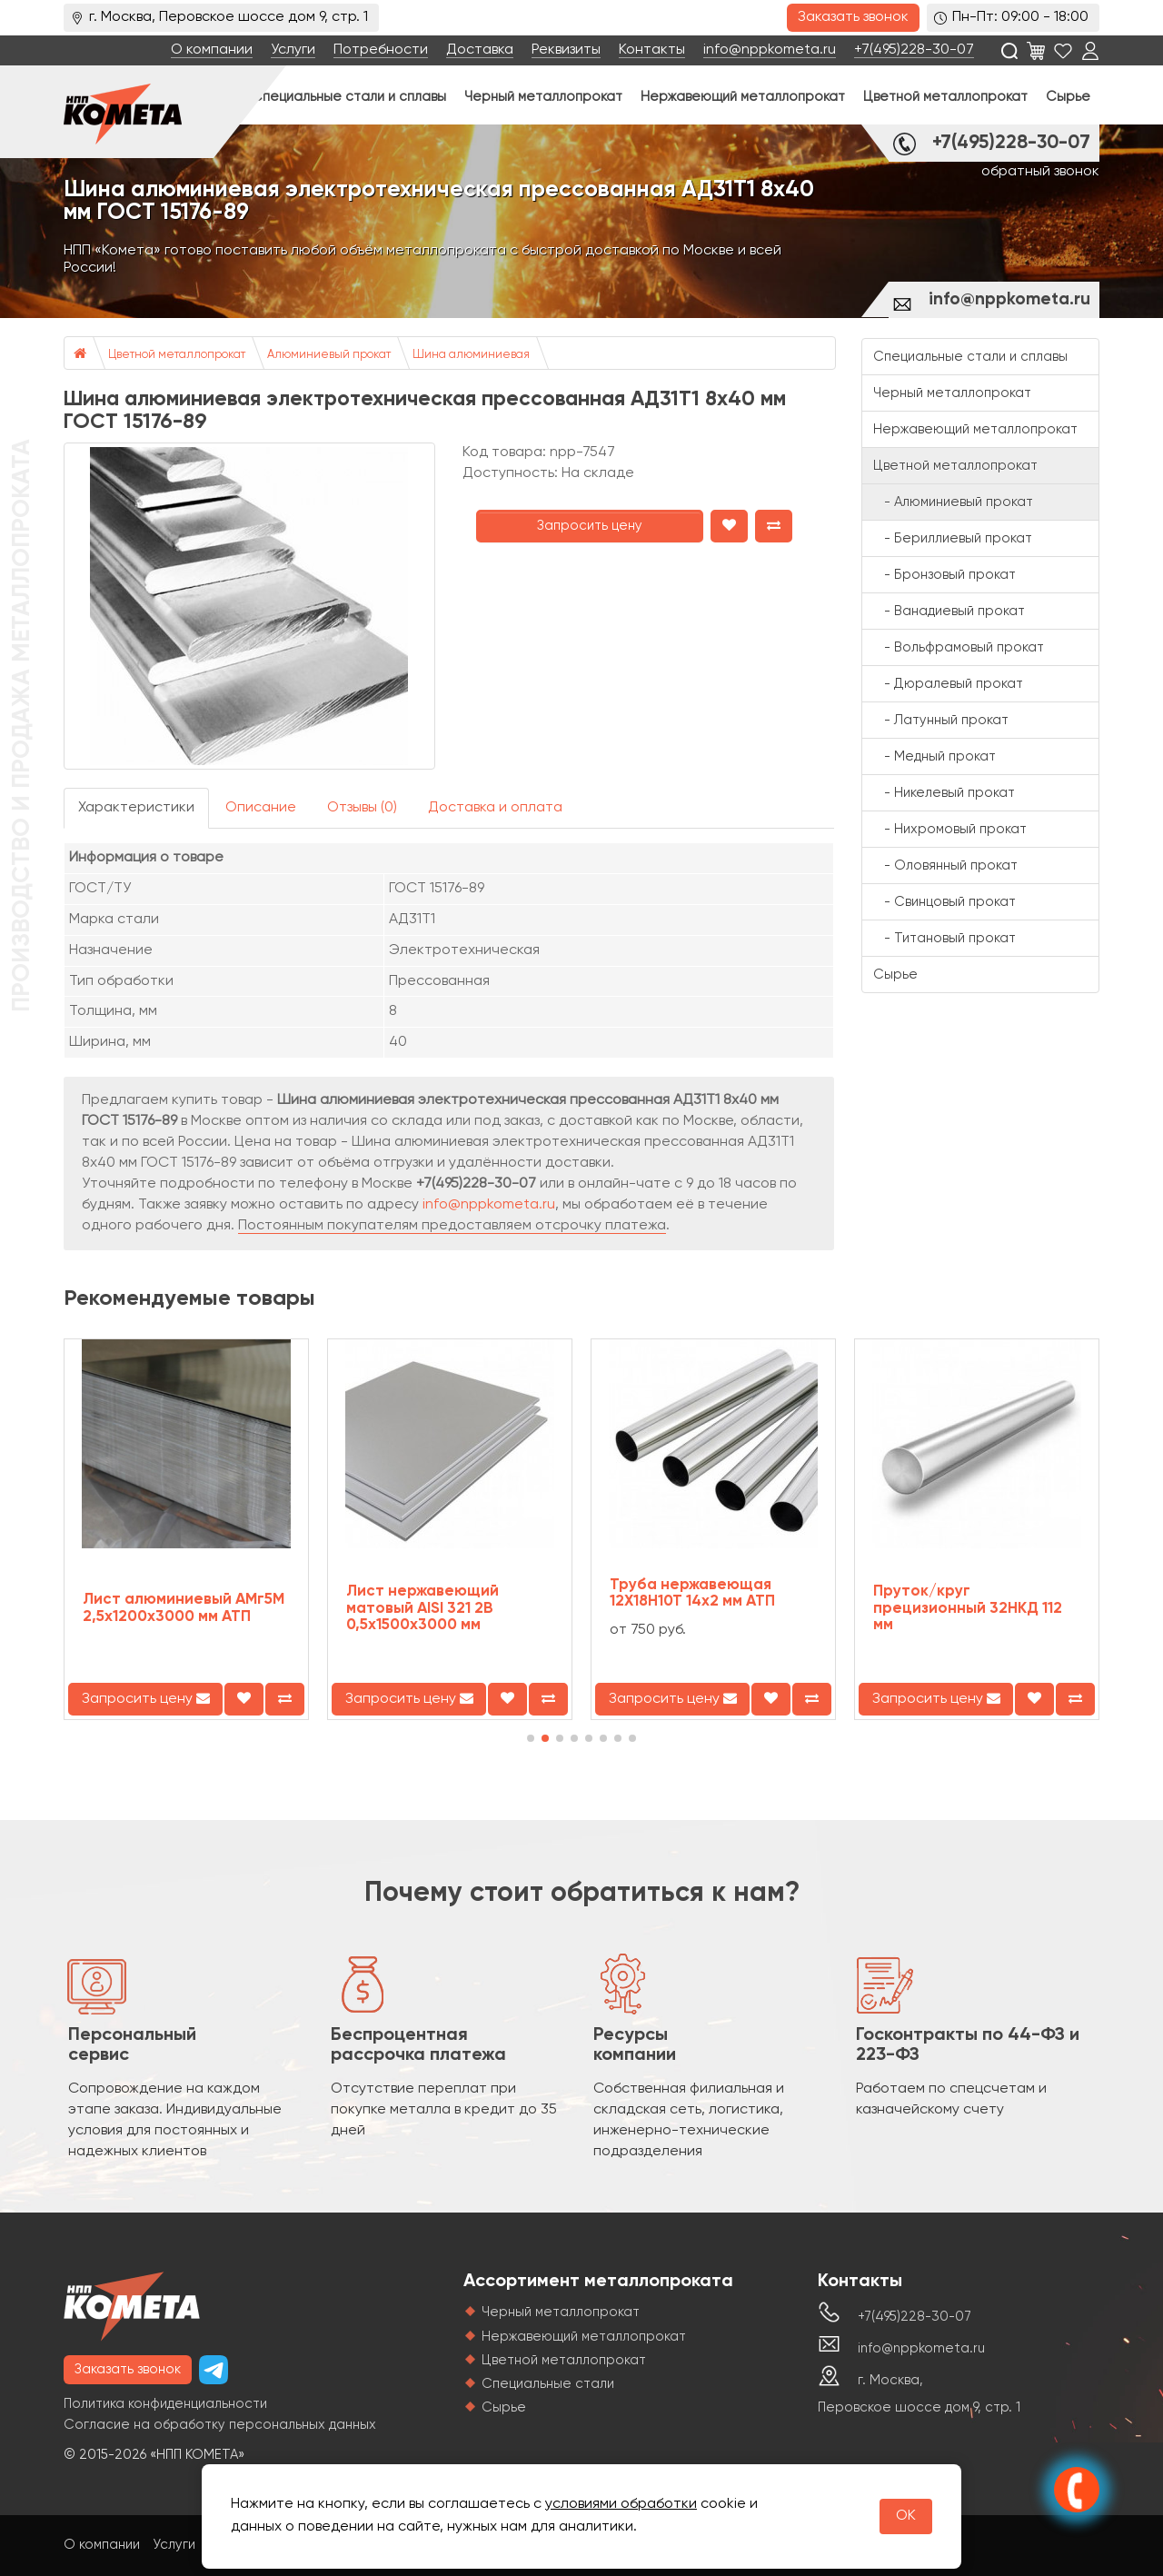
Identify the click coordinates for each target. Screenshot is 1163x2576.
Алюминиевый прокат (329, 355)
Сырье (1068, 97)
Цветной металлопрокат (945, 97)
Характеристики (136, 808)
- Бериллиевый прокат (952, 538)
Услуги (293, 50)
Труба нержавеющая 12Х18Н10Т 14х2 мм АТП (692, 1593)
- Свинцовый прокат (944, 902)
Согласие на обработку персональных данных (220, 2425)
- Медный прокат (934, 756)
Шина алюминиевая (471, 355)
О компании (212, 50)
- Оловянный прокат (945, 865)
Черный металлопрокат (543, 97)
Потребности (380, 50)
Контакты (652, 50)
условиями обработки (621, 2504)
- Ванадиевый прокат (949, 611)
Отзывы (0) (362, 808)
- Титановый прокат (944, 938)
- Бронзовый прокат (944, 575)
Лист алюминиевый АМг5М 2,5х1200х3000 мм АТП (183, 1608)
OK (906, 2516)
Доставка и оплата (495, 808)
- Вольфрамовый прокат (958, 647)
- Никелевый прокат (944, 793)
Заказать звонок (853, 17)
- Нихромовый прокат (950, 829)
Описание (260, 808)
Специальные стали (548, 2384)
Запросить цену (589, 525)
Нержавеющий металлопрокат (743, 97)
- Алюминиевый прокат (953, 502)
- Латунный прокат (941, 720)
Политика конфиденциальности (165, 2404)
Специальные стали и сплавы (349, 97)
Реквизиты (566, 50)
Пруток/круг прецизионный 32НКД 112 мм (967, 1608)
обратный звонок (1040, 171)
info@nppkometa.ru (769, 50)
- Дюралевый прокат (948, 684)
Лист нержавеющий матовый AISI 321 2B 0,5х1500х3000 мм (422, 1608)
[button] (530, 1738)
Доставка (479, 50)
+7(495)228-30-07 (914, 50)
